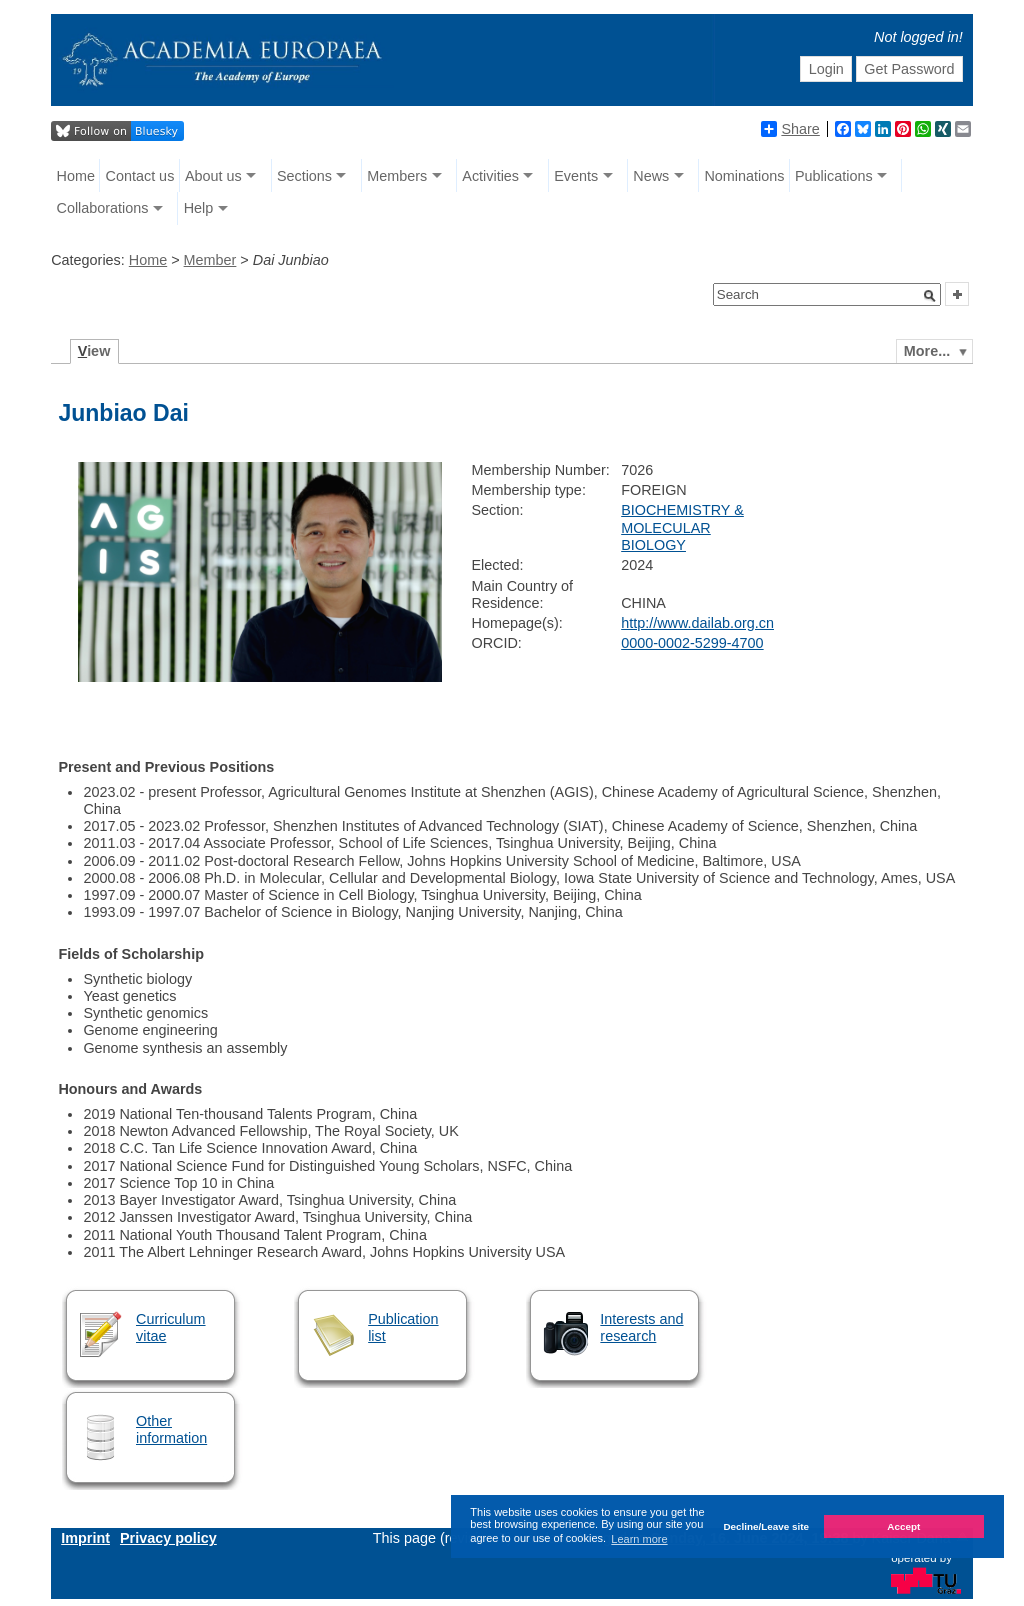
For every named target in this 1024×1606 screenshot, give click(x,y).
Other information (171, 1429)
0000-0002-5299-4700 (692, 643)
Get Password (909, 69)
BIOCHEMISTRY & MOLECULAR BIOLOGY (682, 527)
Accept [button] (903, 1526)
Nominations (744, 176)
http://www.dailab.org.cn (697, 623)
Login (826, 69)
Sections (304, 176)
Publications (834, 176)
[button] (930, 296)
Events (576, 176)
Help (199, 208)
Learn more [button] (639, 1539)
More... (927, 351)
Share (790, 129)
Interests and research (641, 1327)
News (651, 176)
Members (397, 176)
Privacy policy (168, 1538)
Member (210, 260)
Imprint (85, 1538)
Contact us (140, 176)
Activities (490, 176)
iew (94, 351)
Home (76, 176)
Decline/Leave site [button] (766, 1526)
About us (213, 176)
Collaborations (103, 208)
